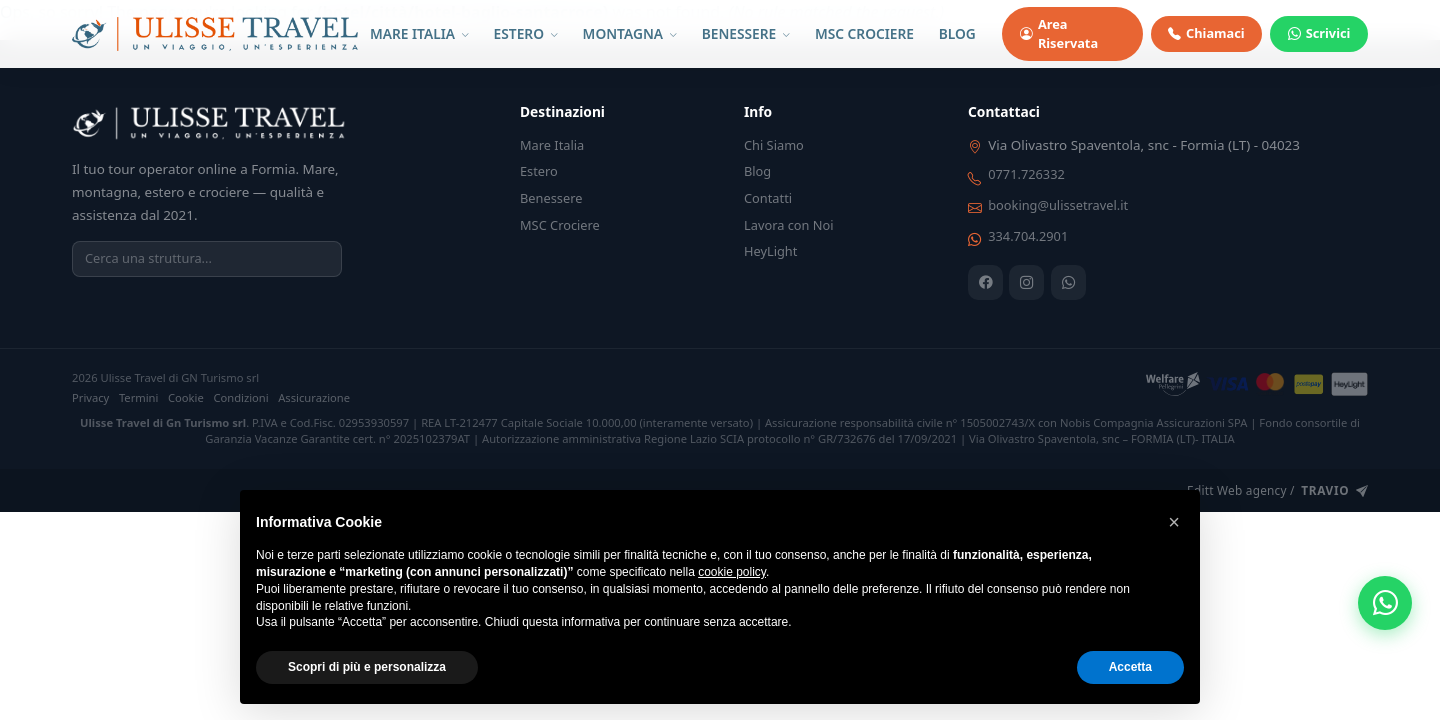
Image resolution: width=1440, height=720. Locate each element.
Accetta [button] (1130, 667)
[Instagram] (1026, 282)
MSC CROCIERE (864, 33)
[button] (1174, 522)
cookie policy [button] (732, 572)
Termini (139, 397)
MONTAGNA (630, 33)
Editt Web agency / (1277, 491)
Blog (757, 171)
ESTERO (526, 33)
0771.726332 (1026, 174)
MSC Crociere (560, 225)
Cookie (186, 397)
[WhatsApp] (1068, 282)
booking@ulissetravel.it (1058, 205)
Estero (539, 171)
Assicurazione (314, 397)
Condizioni (240, 397)
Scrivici (1319, 33)
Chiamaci (1206, 33)
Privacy (90, 397)
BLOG (957, 33)
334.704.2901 (1028, 236)
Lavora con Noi (789, 225)
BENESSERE (746, 33)
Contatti (768, 198)
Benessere (551, 198)
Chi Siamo (774, 145)
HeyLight (770, 251)
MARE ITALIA (419, 33)
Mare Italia (552, 145)
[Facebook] (985, 282)
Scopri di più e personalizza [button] (367, 667)
